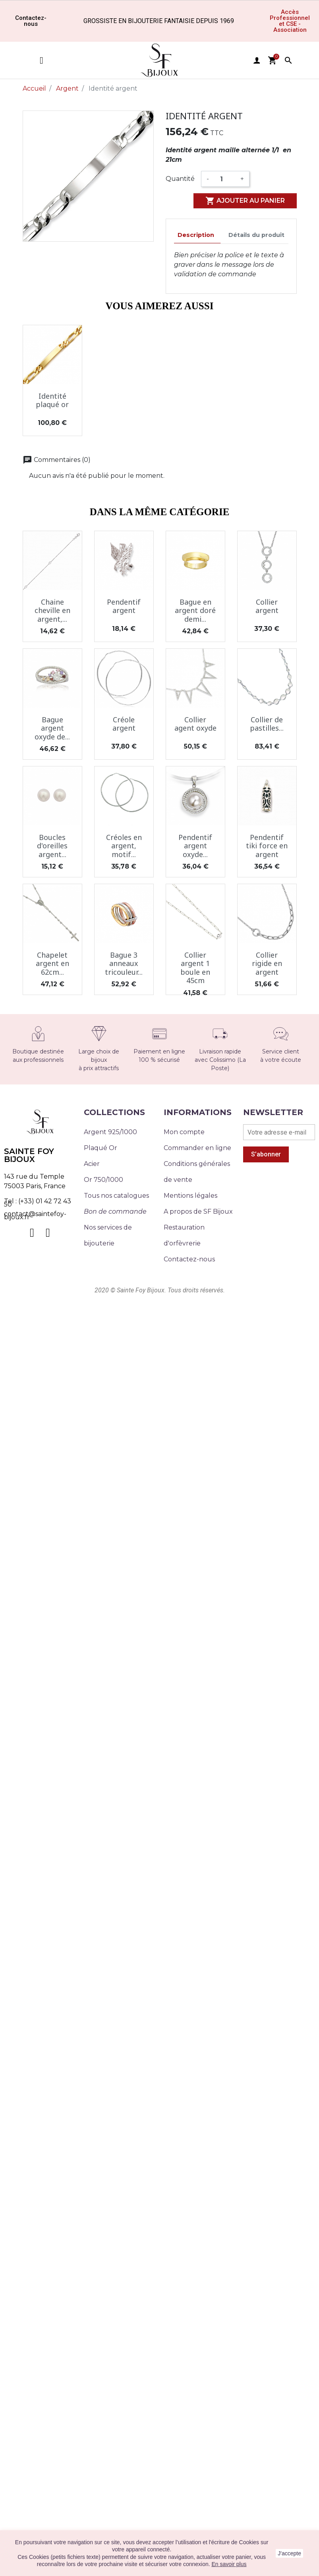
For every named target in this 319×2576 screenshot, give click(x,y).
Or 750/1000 (103, 1179)
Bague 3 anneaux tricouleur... (124, 963)
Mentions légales (190, 1195)
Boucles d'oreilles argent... (52, 845)
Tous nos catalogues (116, 1195)
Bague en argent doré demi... (195, 610)
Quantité (180, 178)
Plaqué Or (100, 1148)
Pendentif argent (124, 606)
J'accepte (289, 2553)
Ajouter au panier (245, 201)
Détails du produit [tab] (256, 235)
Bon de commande (115, 1211)
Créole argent (123, 724)
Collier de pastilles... (267, 724)
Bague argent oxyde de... (52, 728)
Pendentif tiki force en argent (267, 845)
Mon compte (184, 1132)
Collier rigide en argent (267, 963)
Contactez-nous (189, 1259)
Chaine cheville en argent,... (52, 610)
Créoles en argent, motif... (124, 845)
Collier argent (266, 606)
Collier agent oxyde (195, 724)
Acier (92, 1164)
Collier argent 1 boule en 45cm (195, 967)
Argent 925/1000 (110, 1132)
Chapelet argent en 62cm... (52, 963)
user (256, 60)
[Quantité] (225, 178)
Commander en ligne (197, 1148)
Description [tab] (196, 235)
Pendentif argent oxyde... (195, 845)
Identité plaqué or (52, 400)
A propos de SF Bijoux (198, 1211)
